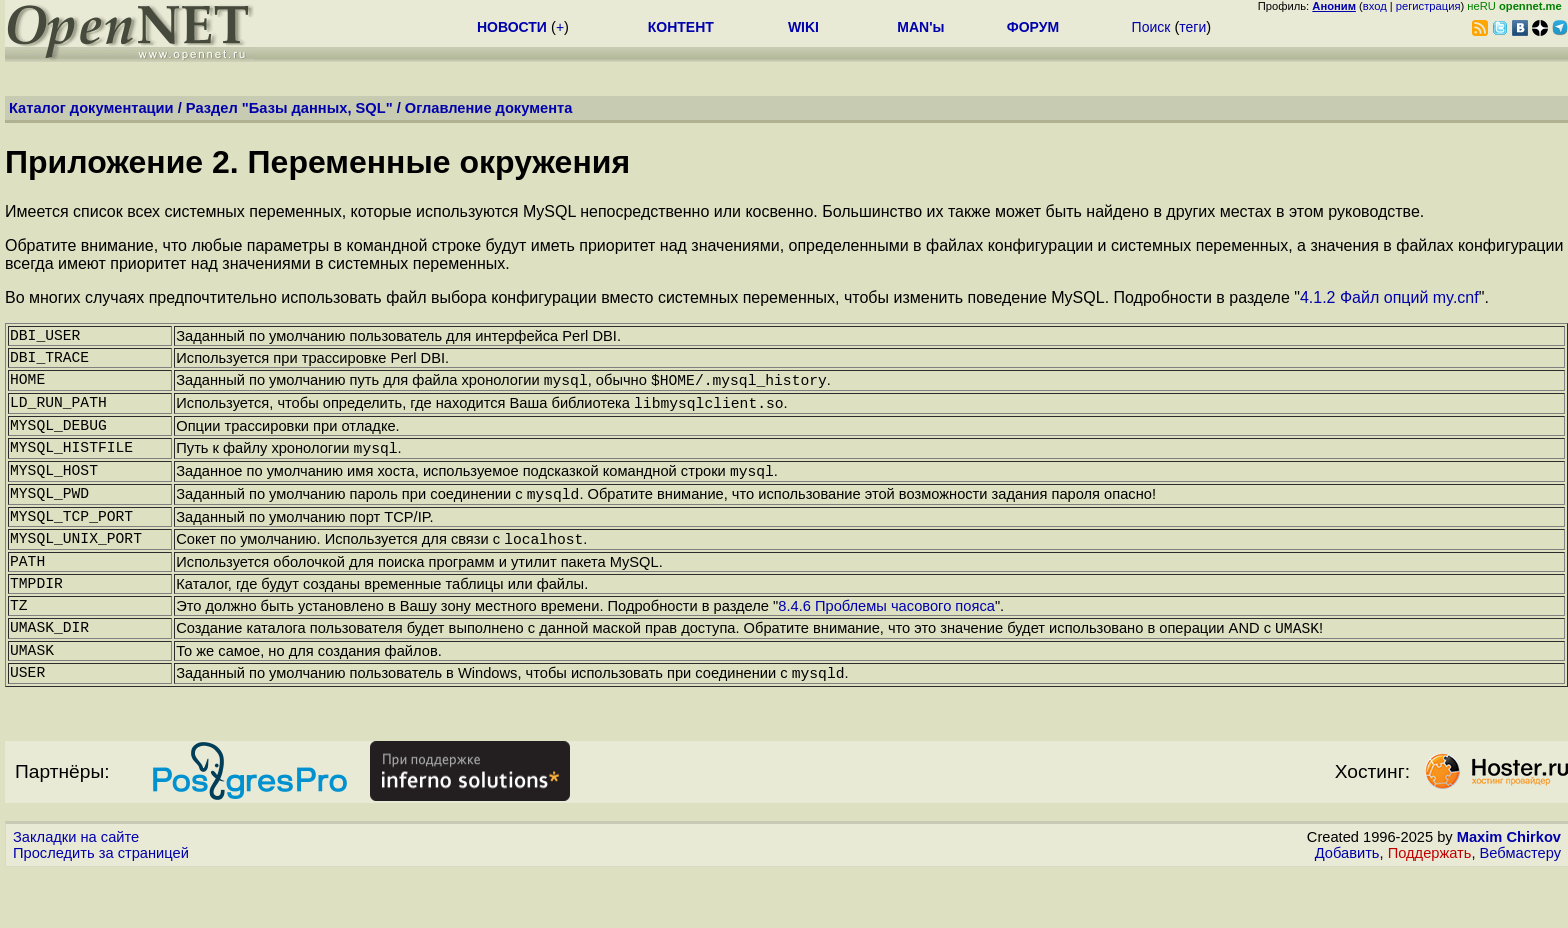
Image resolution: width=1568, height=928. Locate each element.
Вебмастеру (1520, 909)
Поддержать (1430, 909)
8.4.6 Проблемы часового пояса (886, 650)
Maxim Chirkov (1509, 893)
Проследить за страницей (101, 909)
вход (1375, 6)
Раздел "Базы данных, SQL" (289, 108)
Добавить (1347, 909)
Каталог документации (91, 108)
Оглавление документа (489, 108)
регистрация (1428, 6)
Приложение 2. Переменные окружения (317, 162)
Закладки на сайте (76, 893)
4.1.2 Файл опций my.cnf (1389, 297)
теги (1192, 27)
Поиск (1151, 27)
